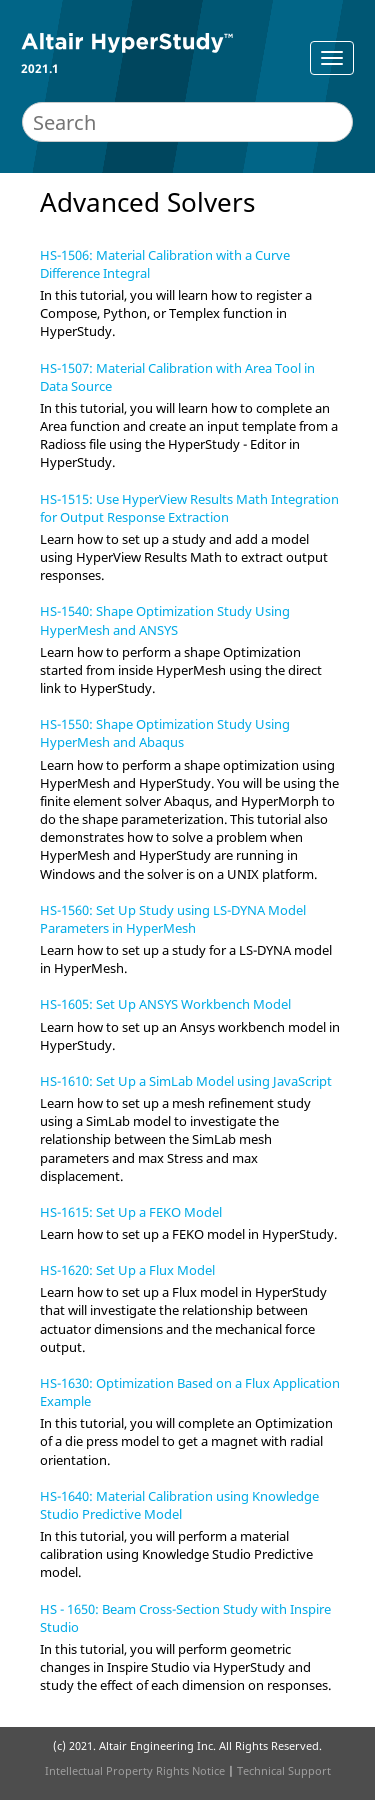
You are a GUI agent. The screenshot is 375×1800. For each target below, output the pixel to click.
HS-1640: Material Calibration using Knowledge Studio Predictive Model (179, 1505)
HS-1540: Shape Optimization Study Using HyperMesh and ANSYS (165, 620)
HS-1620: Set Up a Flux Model (127, 1270)
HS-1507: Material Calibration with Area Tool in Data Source (177, 377)
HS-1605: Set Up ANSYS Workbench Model (165, 1004)
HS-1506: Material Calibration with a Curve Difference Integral (165, 264)
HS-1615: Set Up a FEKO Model (131, 1212)
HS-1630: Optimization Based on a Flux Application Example (190, 1392)
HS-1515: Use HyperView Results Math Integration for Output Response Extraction (189, 508)
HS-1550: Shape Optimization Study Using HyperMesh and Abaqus (165, 733)
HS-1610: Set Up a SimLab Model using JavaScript (186, 1081)
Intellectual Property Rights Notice (135, 1770)
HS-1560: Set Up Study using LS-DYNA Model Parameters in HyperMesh (173, 919)
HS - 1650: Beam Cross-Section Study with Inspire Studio (185, 1618)
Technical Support (284, 1770)
